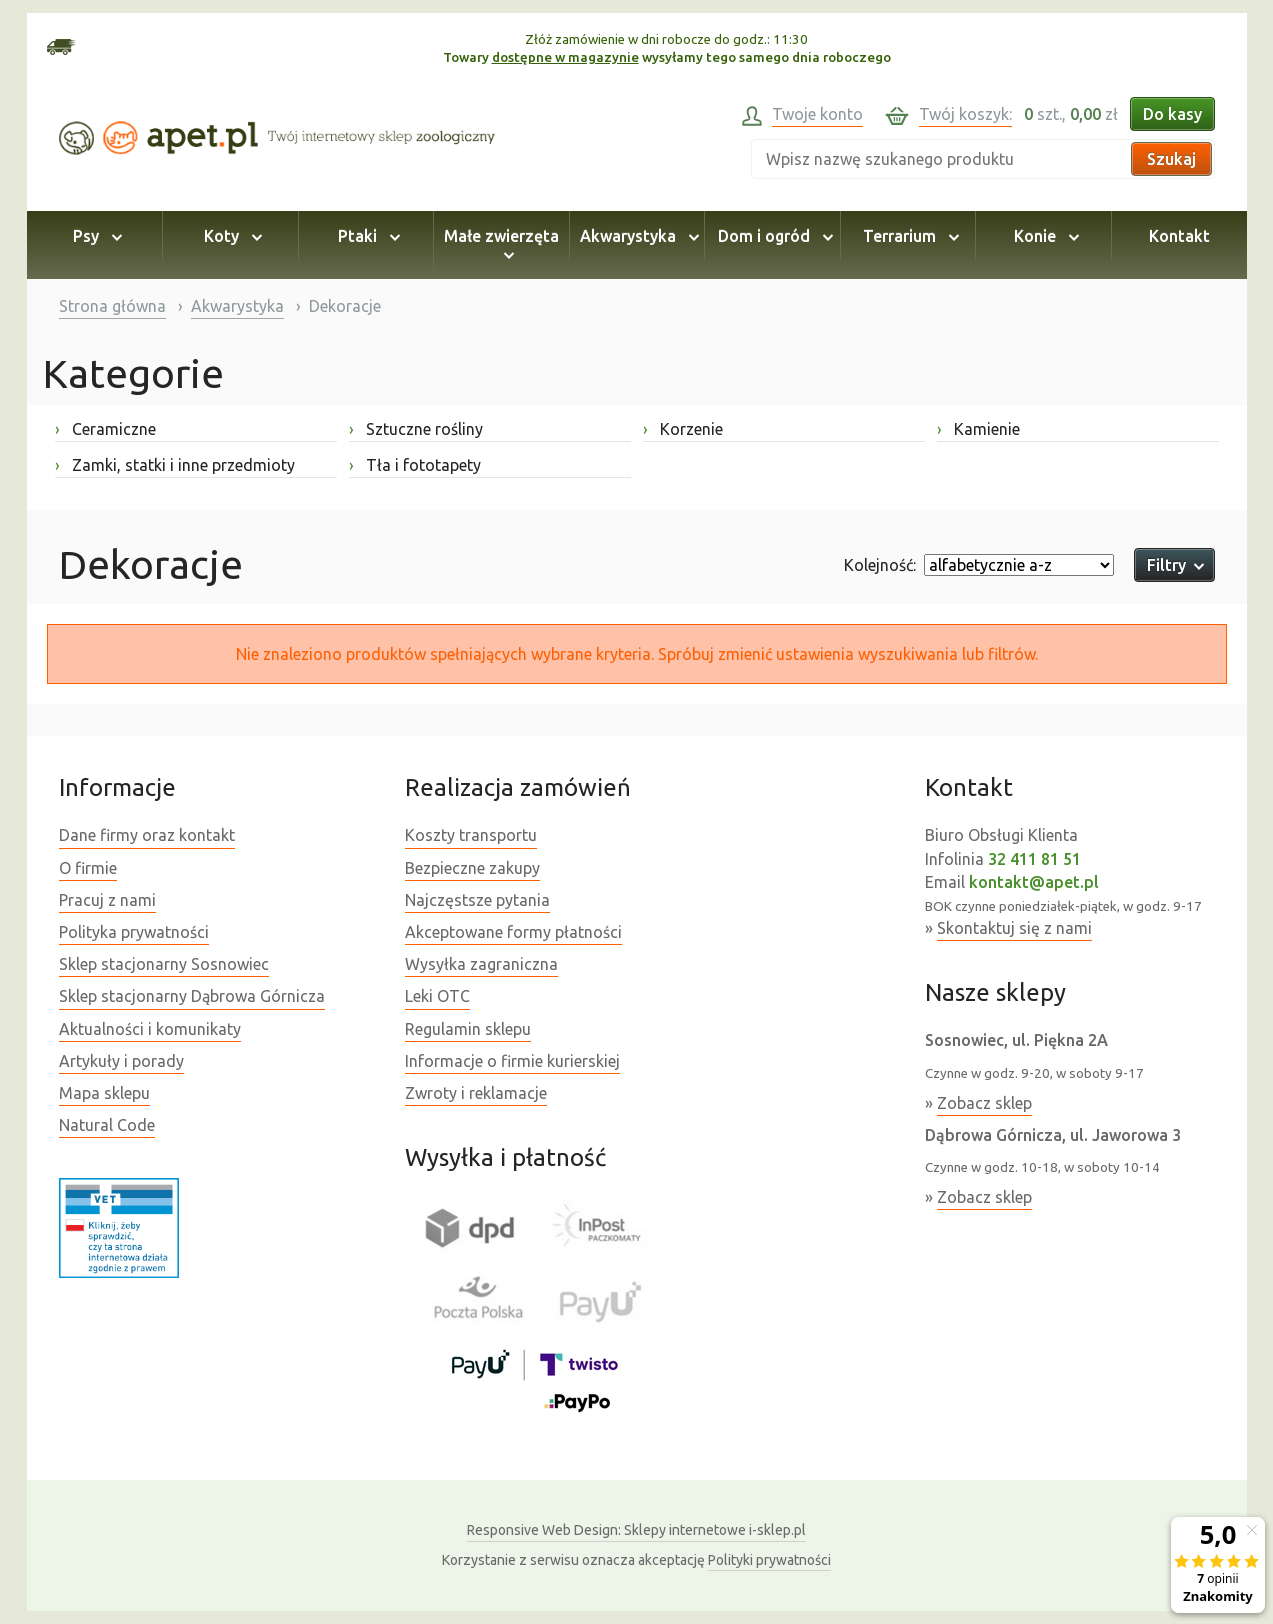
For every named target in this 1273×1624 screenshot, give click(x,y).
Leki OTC (437, 996)
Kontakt (1179, 236)
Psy (94, 236)
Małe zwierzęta (501, 245)
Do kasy (1172, 114)
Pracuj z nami (107, 900)
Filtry (1174, 565)
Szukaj (1171, 159)
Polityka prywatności (134, 932)
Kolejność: (880, 565)
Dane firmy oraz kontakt (147, 835)
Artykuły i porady (121, 1061)
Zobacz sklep (984, 1103)
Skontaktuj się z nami (1014, 928)
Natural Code (107, 1125)
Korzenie (683, 429)
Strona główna (112, 306)
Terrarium (908, 236)
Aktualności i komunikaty (150, 1029)
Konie (1043, 236)
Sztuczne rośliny (416, 429)
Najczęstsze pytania (477, 900)
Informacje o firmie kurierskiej (512, 1061)
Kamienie (978, 429)
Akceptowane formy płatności (513, 932)
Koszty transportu (471, 835)
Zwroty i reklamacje (476, 1093)
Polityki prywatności (769, 1560)
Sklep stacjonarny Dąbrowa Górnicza (192, 996)
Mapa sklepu (104, 1093)
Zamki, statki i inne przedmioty (175, 465)
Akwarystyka (636, 236)
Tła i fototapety (415, 465)
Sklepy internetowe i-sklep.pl (636, 1530)
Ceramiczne (105, 429)
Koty (230, 236)
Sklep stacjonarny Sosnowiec (164, 964)
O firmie (88, 868)
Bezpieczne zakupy (472, 868)
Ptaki (366, 236)
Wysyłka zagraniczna (481, 964)
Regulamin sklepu (468, 1029)
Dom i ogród (772, 236)
